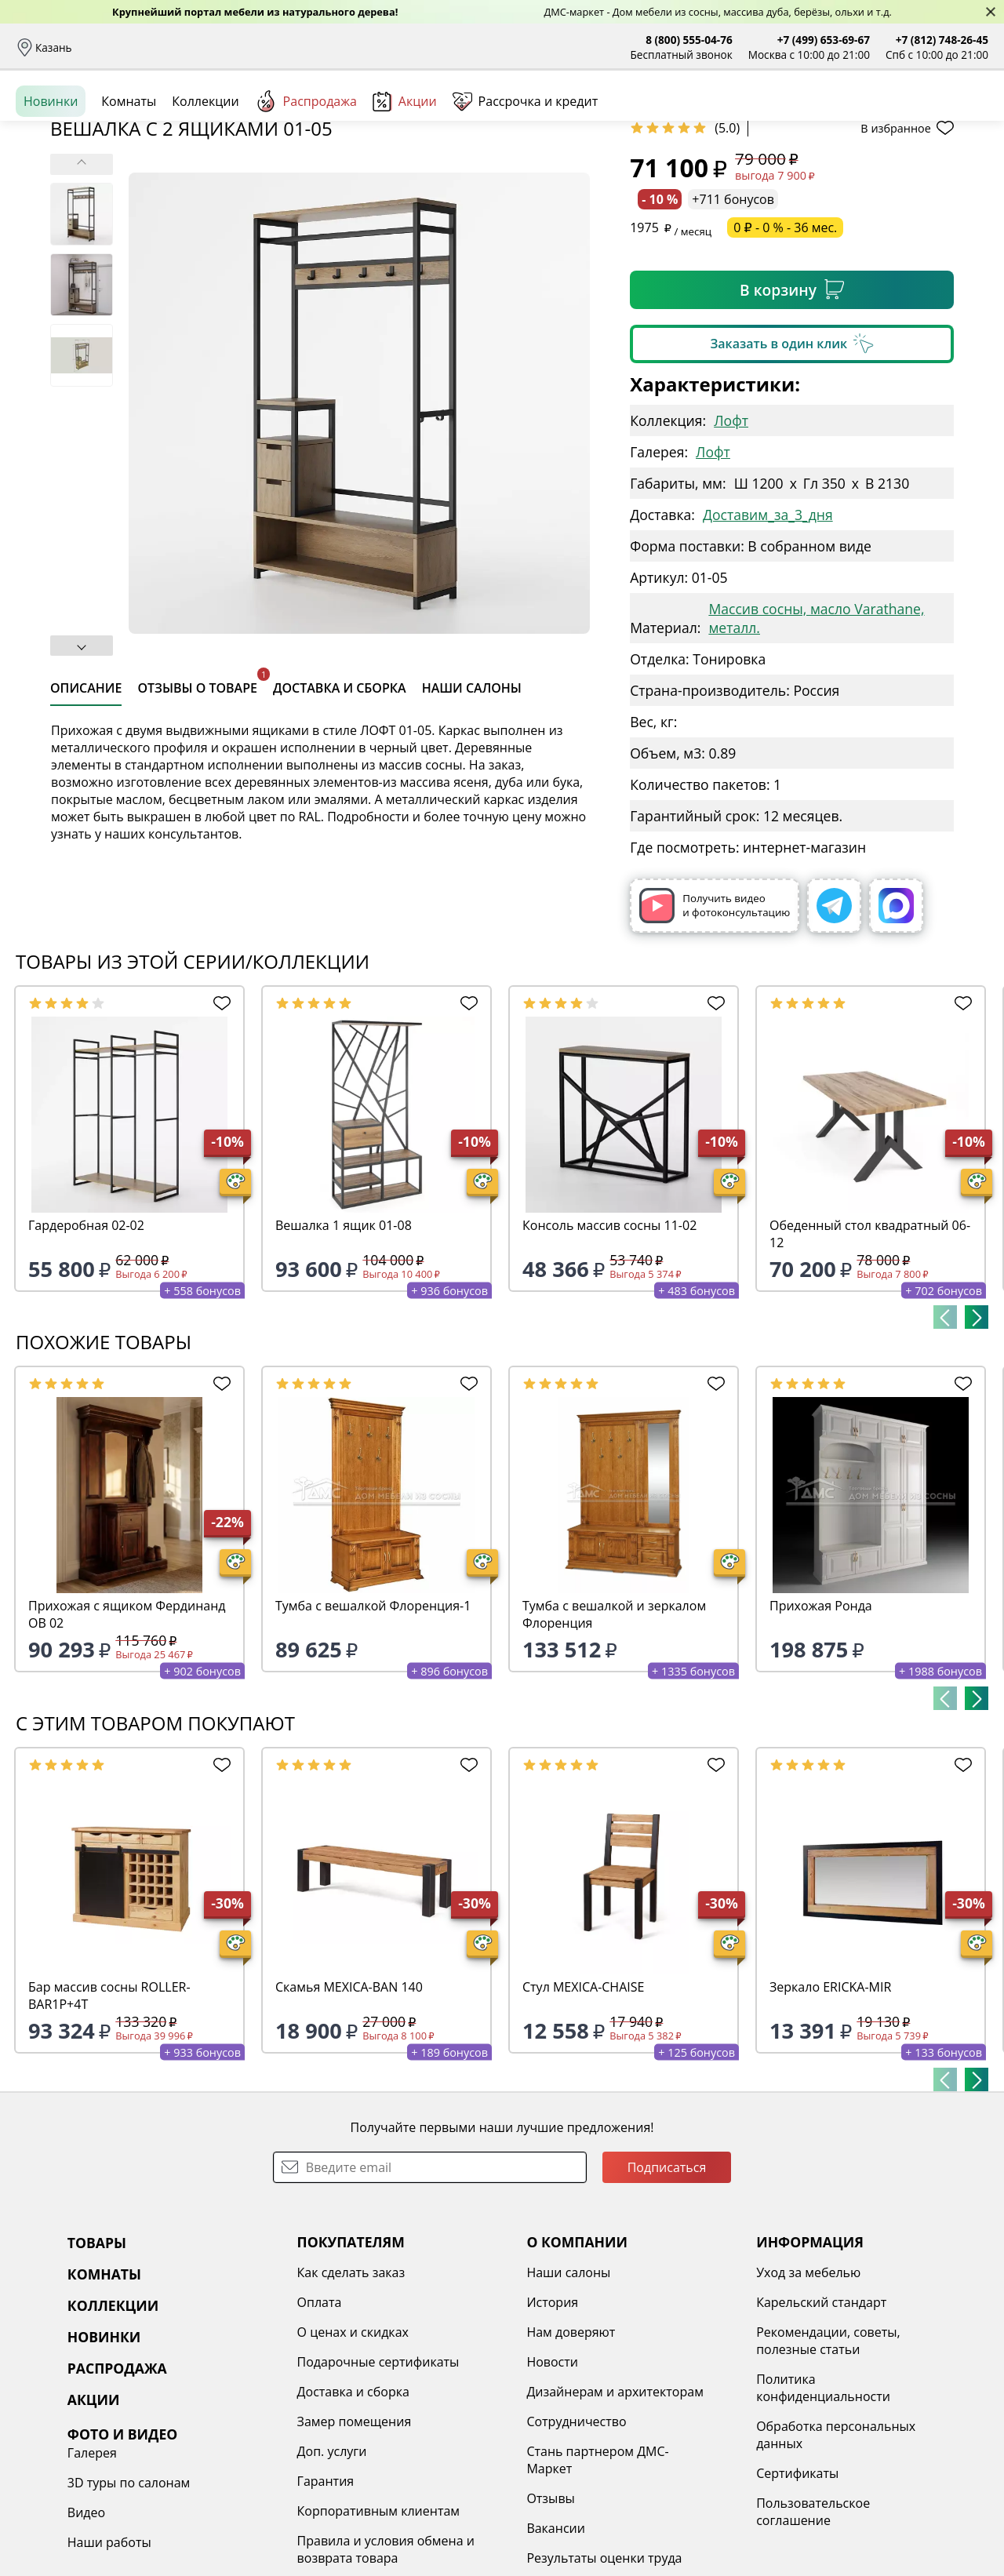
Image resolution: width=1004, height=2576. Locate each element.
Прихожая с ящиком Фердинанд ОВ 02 (127, 1735)
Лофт (731, 541)
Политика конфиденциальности (671, 2508)
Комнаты (321, 118)
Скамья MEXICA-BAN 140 (349, 2107)
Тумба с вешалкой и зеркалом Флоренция (614, 1735)
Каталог (217, 118)
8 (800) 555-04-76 (689, 39)
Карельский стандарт (669, 2423)
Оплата (217, 47)
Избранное (895, 117)
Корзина (965, 117)
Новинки (51, 171)
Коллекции (205, 171)
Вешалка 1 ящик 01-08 (343, 1346)
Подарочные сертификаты (302, 2482)
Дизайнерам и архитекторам (501, 2512)
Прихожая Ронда (820, 1726)
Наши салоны (461, 47)
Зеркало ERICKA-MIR (830, 2107)
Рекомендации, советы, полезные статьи (676, 2461)
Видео (813, 2452)
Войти (832, 117)
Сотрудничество (462, 2542)
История (438, 2423)
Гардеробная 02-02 (86, 1346)
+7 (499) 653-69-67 (823, 39)
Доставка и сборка (136, 47)
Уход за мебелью (656, 2393)
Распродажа (306, 172)
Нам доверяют (457, 2452)
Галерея (819, 2393)
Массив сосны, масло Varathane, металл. (816, 739)
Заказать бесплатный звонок (916, 171)
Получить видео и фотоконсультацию (714, 1026)
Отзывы (389, 47)
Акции (405, 172)
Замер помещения (278, 2542)
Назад (57, 207)
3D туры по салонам (856, 2423)
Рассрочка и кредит (304, 47)
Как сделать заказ (275, 2393)
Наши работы (836, 2482)
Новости (438, 2482)
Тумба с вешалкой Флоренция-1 (373, 1726)
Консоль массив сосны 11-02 (609, 1346)
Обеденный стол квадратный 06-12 (869, 1354)
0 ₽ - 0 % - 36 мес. (785, 348)
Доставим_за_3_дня (768, 635)
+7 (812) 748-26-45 (942, 39)
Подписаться (667, 2288)
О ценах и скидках (277, 2452)
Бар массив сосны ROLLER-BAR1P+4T (109, 2116)
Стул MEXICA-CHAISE (583, 2107)
